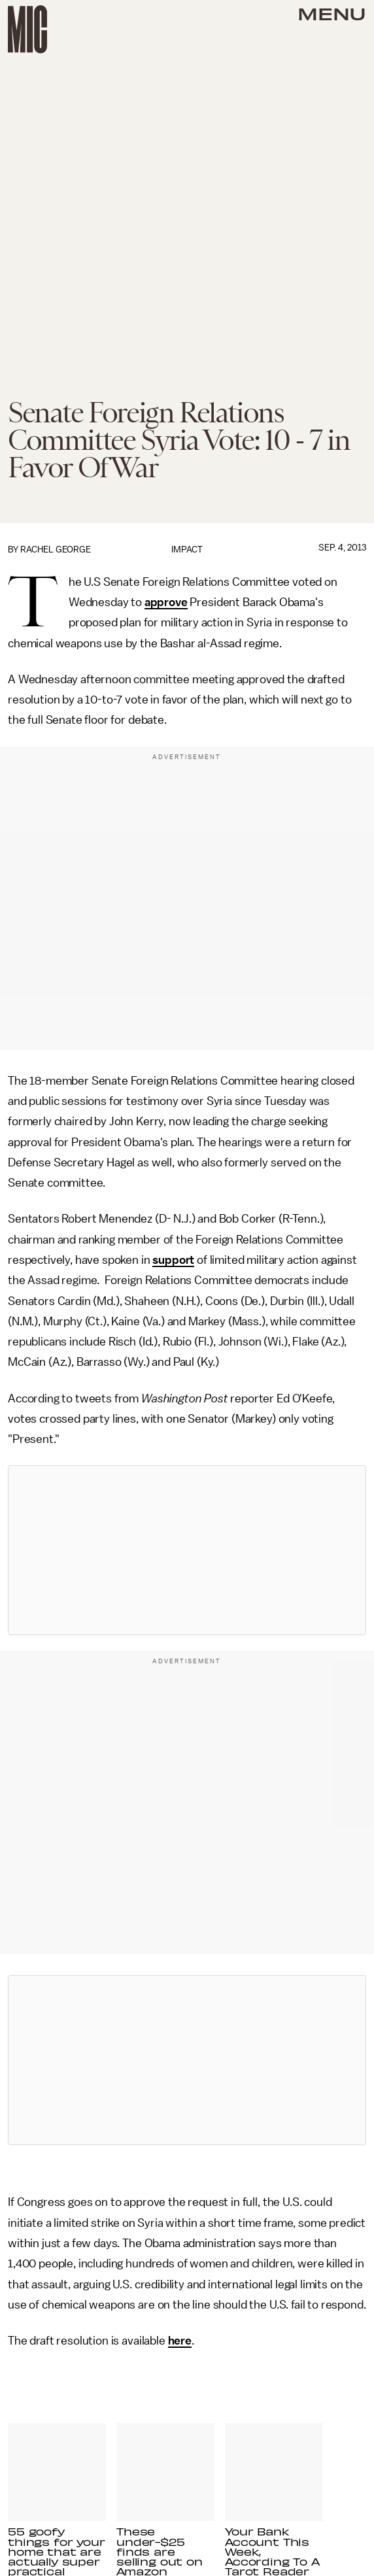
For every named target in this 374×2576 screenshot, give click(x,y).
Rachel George (55, 549)
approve (166, 602)
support (173, 1260)
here (180, 2341)
